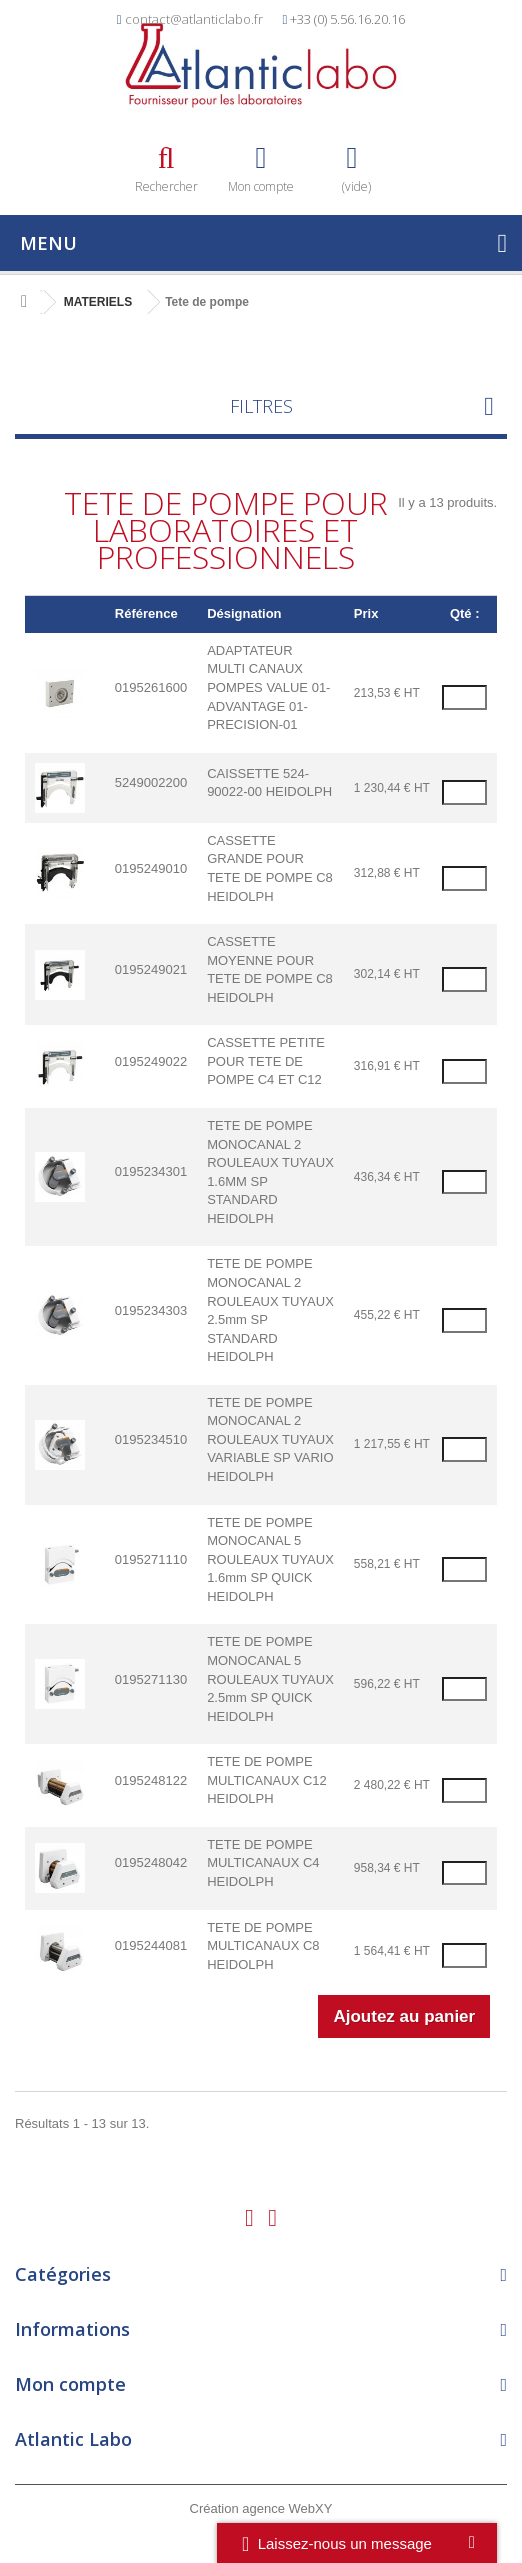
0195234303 (151, 1310)
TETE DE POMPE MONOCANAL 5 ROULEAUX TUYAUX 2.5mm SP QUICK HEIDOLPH (270, 1678)
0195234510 (151, 1439)
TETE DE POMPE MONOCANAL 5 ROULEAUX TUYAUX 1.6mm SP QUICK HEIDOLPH (270, 1559)
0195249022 (151, 1061)
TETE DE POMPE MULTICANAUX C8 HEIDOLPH (263, 1946)
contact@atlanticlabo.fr (194, 19)
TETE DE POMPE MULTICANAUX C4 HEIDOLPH (263, 1863)
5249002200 (151, 782)
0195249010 (151, 868)
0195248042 (151, 1862)
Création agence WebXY (261, 2508)
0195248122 (151, 1780)
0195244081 (151, 1945)
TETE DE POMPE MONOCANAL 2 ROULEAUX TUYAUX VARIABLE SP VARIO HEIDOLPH (270, 1439)
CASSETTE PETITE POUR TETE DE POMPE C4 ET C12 (266, 1061)
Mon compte (70, 2384)
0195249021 (151, 969)
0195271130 (151, 1679)
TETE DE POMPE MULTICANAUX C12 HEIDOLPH (267, 1780)
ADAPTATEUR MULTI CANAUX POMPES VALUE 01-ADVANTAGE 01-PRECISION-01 (268, 687)
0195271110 (151, 1559)
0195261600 (151, 687)
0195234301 (151, 1171)
